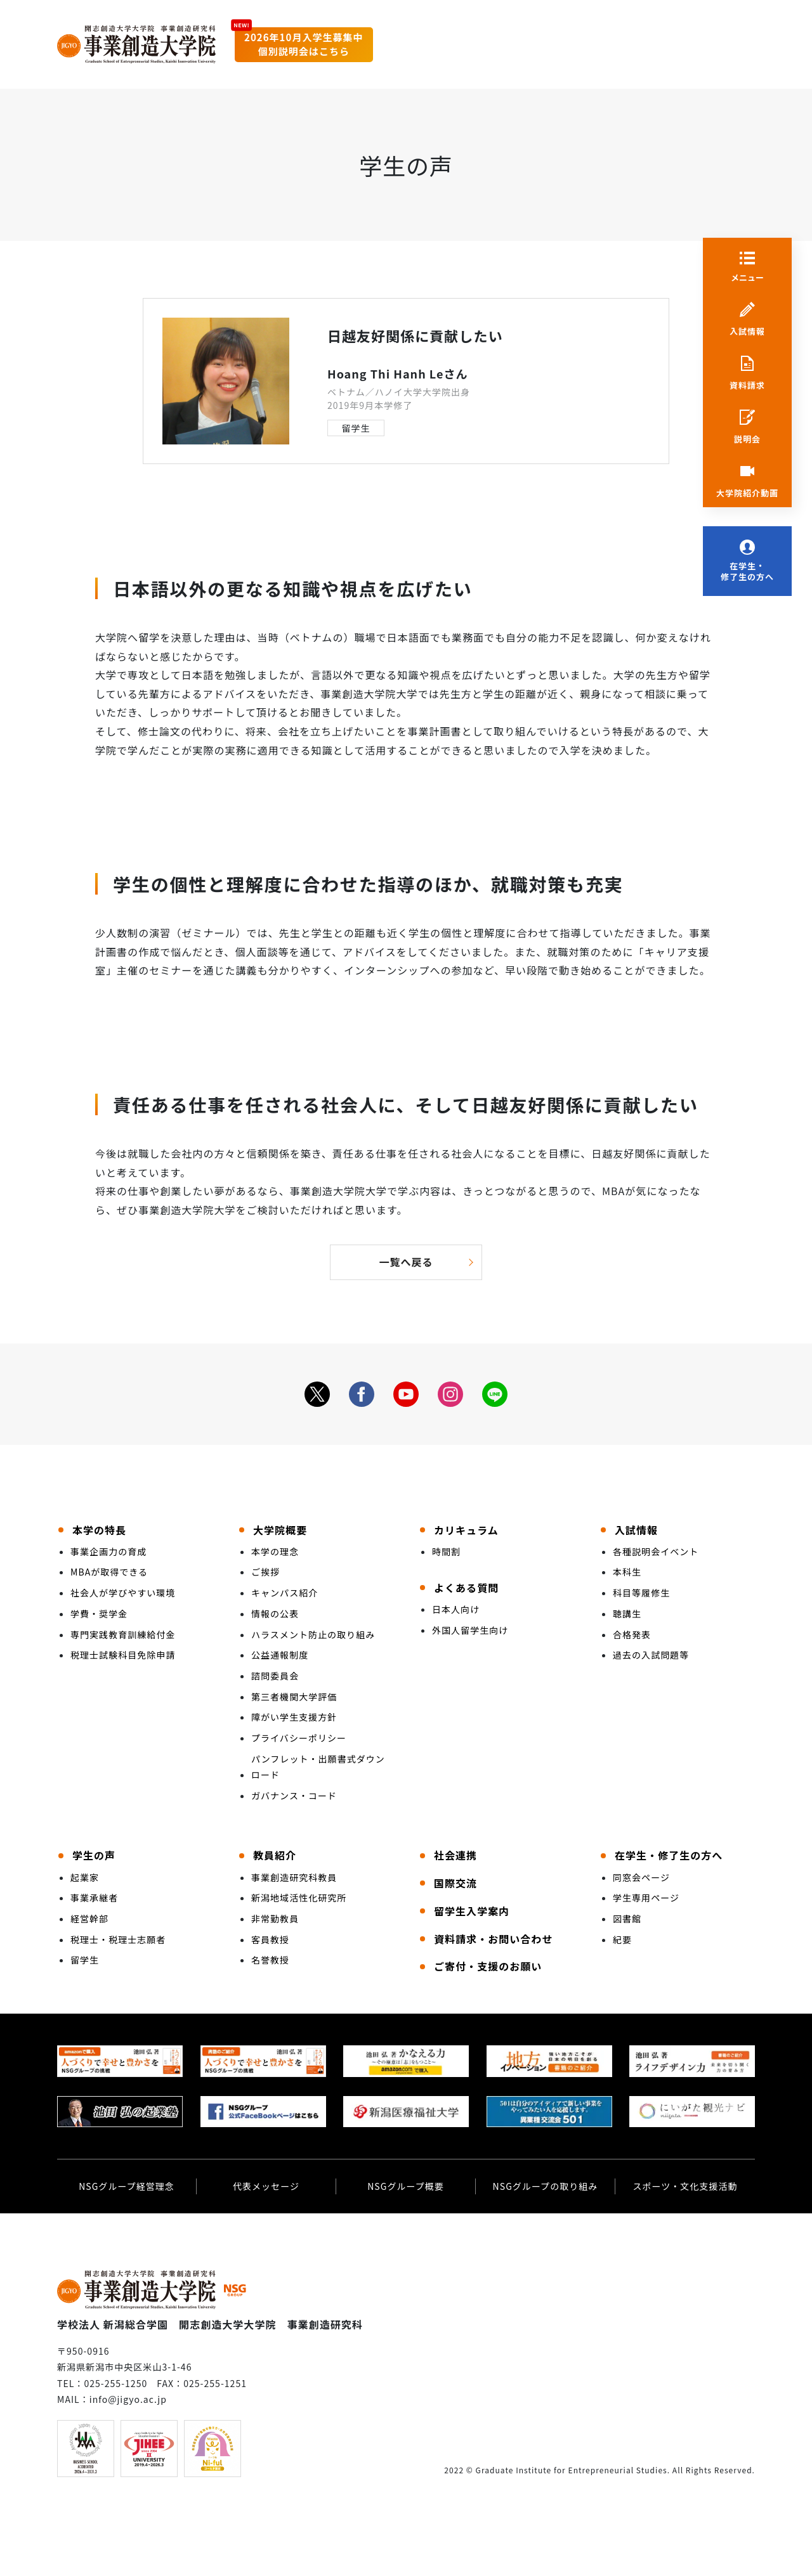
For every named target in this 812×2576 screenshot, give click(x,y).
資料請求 (747, 385)
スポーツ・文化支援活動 (684, 2186)
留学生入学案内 (471, 1911)
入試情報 (747, 332)
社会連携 (455, 1855)
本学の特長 (99, 1529)
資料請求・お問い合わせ (493, 1938)
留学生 (355, 428)
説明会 (747, 439)
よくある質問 (466, 1587)
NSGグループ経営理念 (126, 2186)
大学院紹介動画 (747, 493)
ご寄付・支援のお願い (488, 1966)
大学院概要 (280, 1529)
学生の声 (93, 1855)
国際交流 (455, 1883)
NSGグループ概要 (405, 2186)
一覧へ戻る (406, 1261)
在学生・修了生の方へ (747, 571)
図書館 (627, 1918)
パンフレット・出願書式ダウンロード (318, 1766)
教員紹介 (274, 1855)
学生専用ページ (646, 1897)
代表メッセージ (266, 2186)
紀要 (622, 1939)
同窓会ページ (641, 1877)
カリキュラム (466, 1529)
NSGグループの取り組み (545, 2186)
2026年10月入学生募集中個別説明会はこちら (303, 44)
